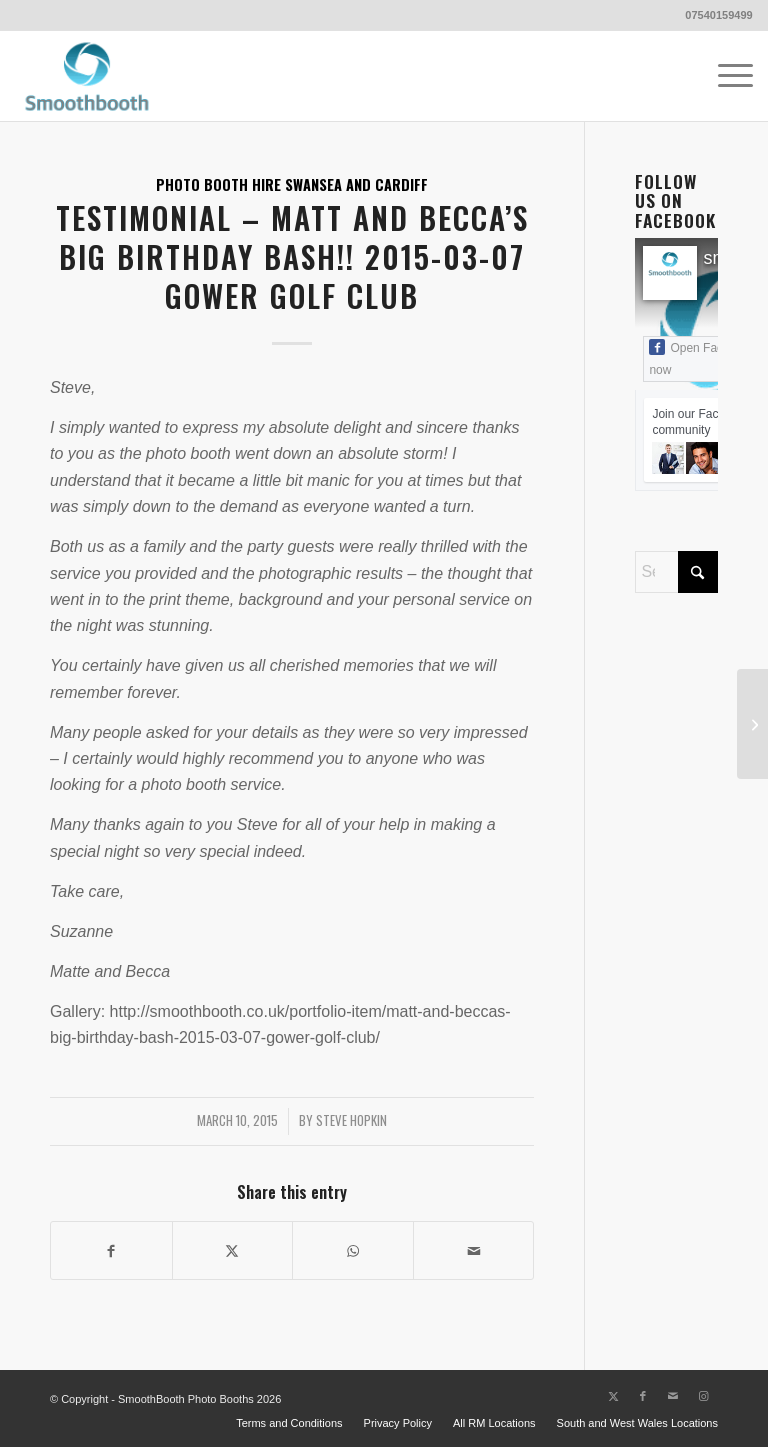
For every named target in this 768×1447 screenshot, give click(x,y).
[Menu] (725, 76)
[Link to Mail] (673, 1396)
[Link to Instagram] (703, 1396)
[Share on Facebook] (111, 1250)
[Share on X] (233, 1250)
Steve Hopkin (351, 1120)
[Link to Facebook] (643, 1396)
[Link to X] (613, 1396)
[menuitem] (725, 76)
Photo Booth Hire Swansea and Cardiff (292, 184)
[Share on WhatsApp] (353, 1250)
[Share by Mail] (474, 1250)
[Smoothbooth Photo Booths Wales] (87, 76)
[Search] (676, 572)
